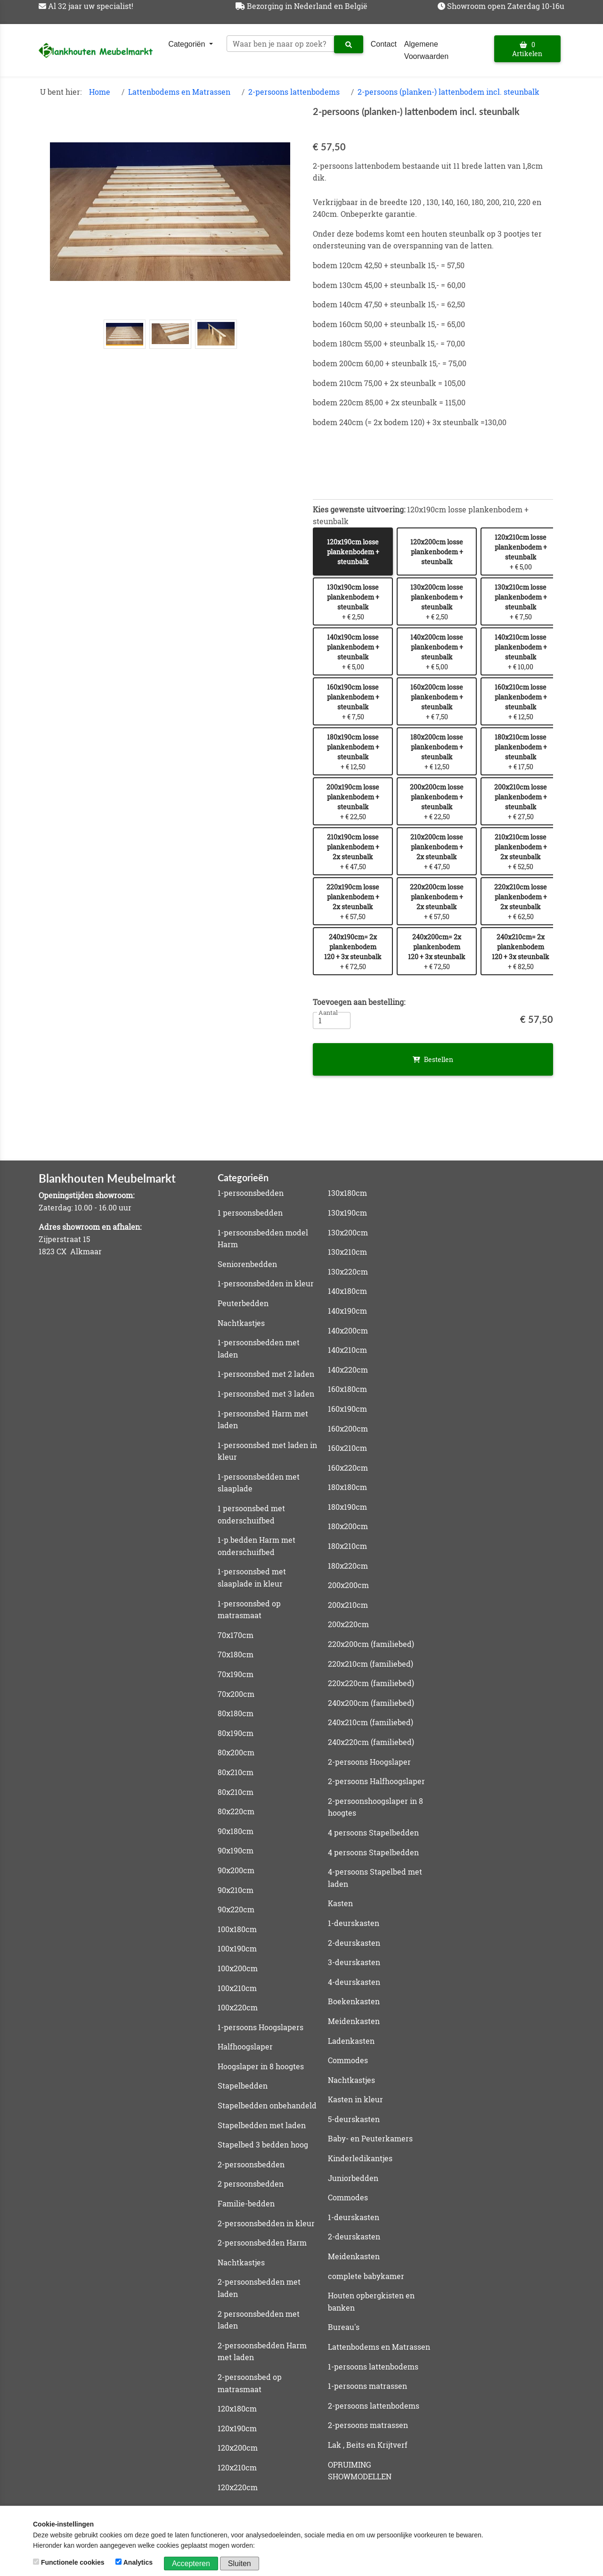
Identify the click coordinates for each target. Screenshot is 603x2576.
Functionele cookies (69, 2562)
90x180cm (235, 1831)
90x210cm (235, 1890)
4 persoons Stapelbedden (373, 1832)
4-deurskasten (354, 1982)
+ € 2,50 (353, 602)
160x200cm (348, 1428)
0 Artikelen (527, 49)
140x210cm (347, 1350)
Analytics (135, 2562)
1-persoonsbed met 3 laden (266, 1394)
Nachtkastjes (241, 1323)
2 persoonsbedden (251, 2184)
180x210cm (347, 1546)
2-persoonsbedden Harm (262, 2242)
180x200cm (348, 1526)
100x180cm (237, 1929)
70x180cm (235, 1654)
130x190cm (347, 1213)
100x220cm (238, 2007)
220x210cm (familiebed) (370, 1664)
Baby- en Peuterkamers (370, 2138)
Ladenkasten (351, 2041)
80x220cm (236, 1811)
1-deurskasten (353, 1923)
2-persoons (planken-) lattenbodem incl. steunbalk (448, 92)
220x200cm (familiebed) (371, 1644)
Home (99, 92)
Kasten (340, 1903)
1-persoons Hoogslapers (260, 2027)
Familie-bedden (246, 2203)
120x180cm (237, 2408)
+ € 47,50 (353, 851)
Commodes (348, 2060)
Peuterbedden (243, 1303)
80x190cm (235, 1733)
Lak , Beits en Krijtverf (367, 2445)
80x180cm (235, 1713)
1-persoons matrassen (367, 2386)
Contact (384, 44)
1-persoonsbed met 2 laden (266, 1374)
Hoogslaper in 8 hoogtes (261, 2066)
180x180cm (347, 1487)
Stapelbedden (243, 2085)
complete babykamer (366, 2276)
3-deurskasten (354, 1962)
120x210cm (237, 2467)
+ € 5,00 (521, 552)
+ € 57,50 (352, 901)
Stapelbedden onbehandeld (267, 2105)
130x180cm (347, 1193)
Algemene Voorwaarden (426, 50)
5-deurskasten (354, 2119)
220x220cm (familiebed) (371, 1683)
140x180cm (347, 1291)
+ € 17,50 (521, 751)
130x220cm (348, 1271)
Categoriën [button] (187, 44)
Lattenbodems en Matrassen (179, 92)
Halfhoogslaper (245, 2046)
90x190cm (235, 1850)
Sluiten (239, 2564)
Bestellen (433, 1059)
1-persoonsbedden (251, 1193)
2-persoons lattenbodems (294, 92)
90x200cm (236, 1870)
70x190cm (235, 1674)
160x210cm (347, 1448)
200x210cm (348, 1605)
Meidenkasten (354, 2021)
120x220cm (238, 2487)
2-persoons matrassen (368, 2425)
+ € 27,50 (520, 801)
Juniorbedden (353, 2178)
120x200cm (238, 2448)
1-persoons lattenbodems (373, 2366)
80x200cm (236, 1752)
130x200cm (348, 1232)
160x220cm (348, 1468)
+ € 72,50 (353, 951)
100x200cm (238, 1968)
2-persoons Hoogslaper (369, 1762)
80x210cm (235, 1772)
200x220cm (348, 1624)
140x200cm (348, 1330)
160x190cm (347, 1409)
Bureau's (343, 2327)
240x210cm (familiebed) (370, 1722)
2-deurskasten (354, 1943)
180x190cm (347, 1507)
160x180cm (347, 1389)
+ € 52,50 (521, 851)
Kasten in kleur (355, 2099)
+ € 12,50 (521, 702)
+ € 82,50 (520, 951)
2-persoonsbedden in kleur (266, 2223)
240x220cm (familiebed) (371, 1742)
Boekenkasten (354, 2001)
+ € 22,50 (352, 801)
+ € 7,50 (521, 602)
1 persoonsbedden (250, 1213)
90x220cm (236, 1909)
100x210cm (237, 1988)
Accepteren (191, 2564)
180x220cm (348, 1566)
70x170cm (235, 1635)
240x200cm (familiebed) (371, 1703)
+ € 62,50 (520, 901)
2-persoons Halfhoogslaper (376, 1781)
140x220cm (348, 1369)
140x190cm (347, 1311)
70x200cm (236, 1694)
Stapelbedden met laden (262, 2125)
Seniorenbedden (247, 1264)
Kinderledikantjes (360, 2158)
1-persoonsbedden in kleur (266, 1283)
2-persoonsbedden (251, 2164)
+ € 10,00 (521, 652)
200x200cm (348, 1585)
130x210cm (347, 1252)
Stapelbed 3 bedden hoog (263, 2144)
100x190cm (237, 1948)
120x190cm (237, 2428)
